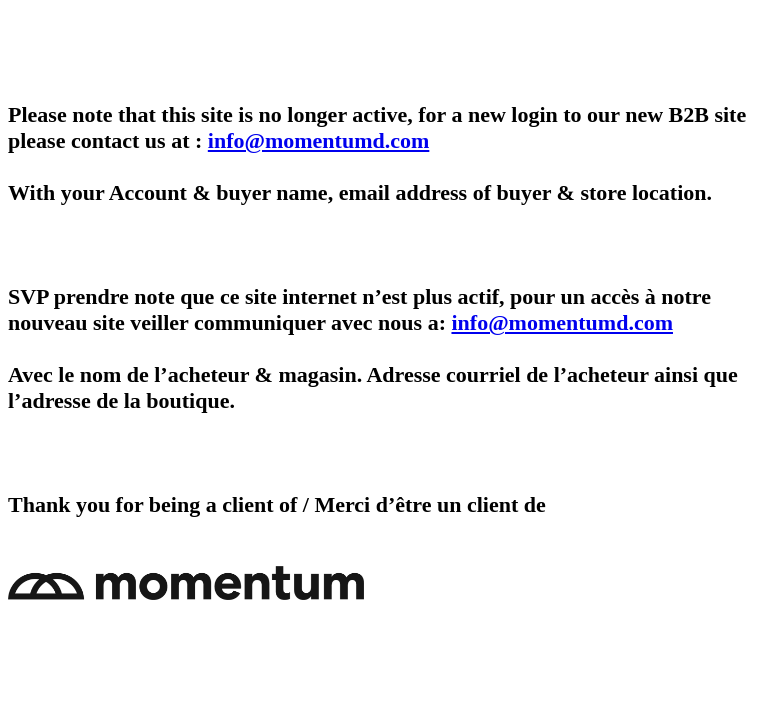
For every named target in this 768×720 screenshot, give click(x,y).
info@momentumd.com (319, 140)
